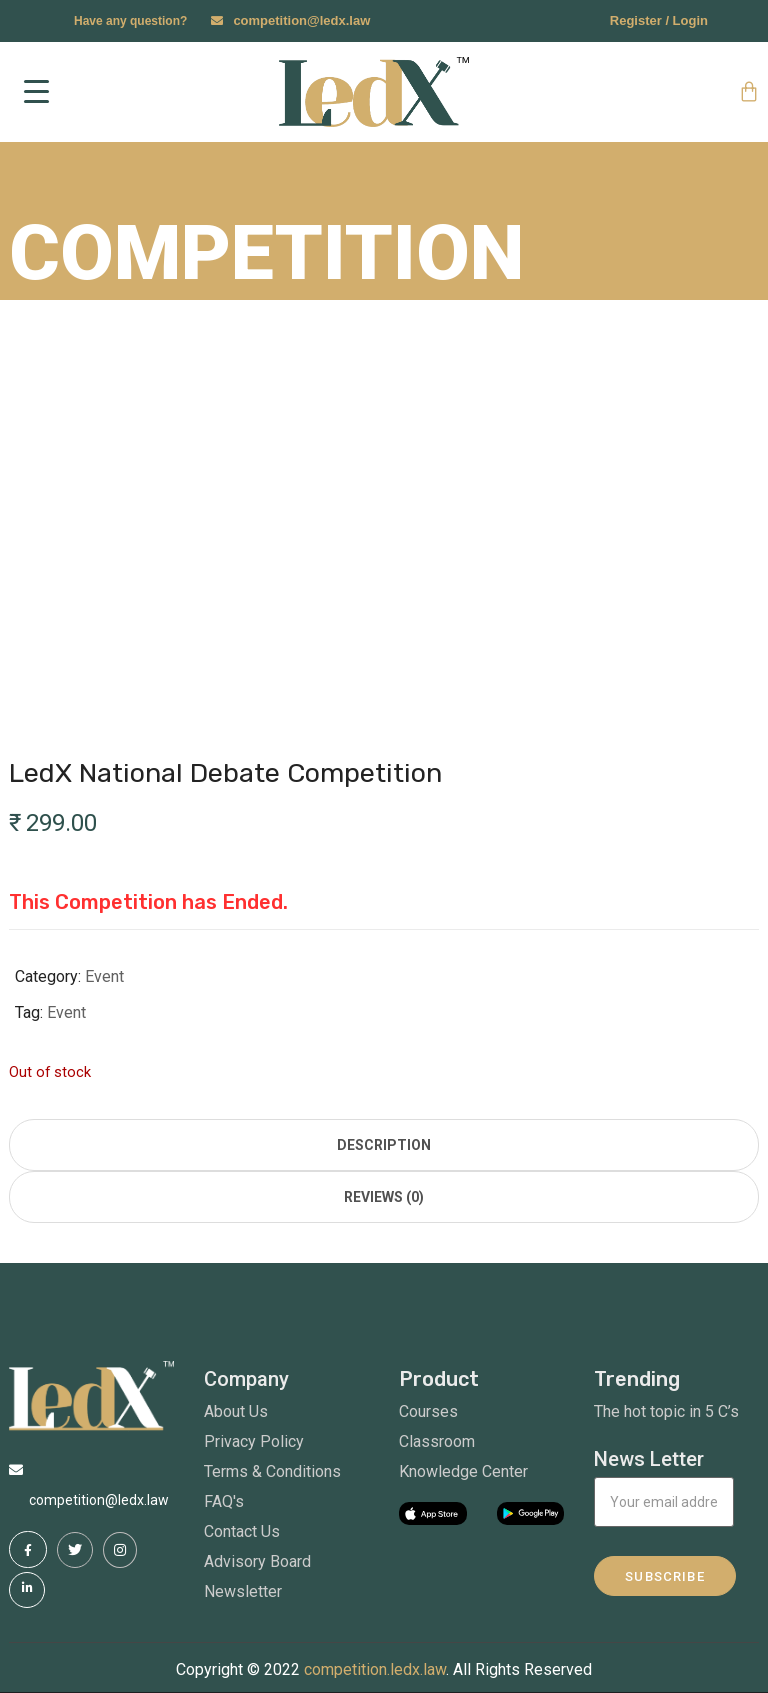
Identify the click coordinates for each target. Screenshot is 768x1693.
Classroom (437, 1441)
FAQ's (224, 1501)
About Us (236, 1411)
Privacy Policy (254, 1441)
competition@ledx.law (301, 20)
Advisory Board (257, 1561)
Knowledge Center (463, 1471)
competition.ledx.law (375, 1669)
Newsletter (243, 1591)
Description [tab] (384, 1145)
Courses (428, 1411)
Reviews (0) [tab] (384, 1197)
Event (104, 976)
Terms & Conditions (272, 1471)
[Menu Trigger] (37, 91)
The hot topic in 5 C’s (666, 1411)
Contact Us (242, 1531)
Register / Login (659, 20)
